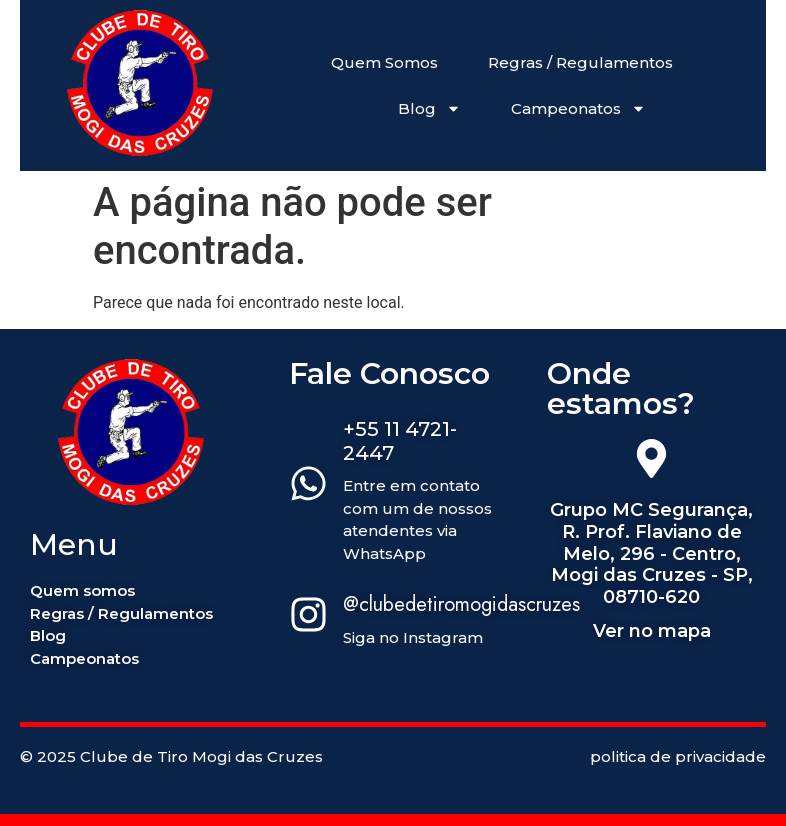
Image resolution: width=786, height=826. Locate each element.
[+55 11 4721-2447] (308, 487)
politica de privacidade (678, 756)
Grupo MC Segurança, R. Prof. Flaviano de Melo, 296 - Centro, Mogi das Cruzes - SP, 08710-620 (651, 553)
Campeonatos (578, 108)
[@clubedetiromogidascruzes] (308, 618)
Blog (429, 108)
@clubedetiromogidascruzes (461, 604)
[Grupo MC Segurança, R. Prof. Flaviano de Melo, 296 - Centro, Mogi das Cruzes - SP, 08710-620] (651, 462)
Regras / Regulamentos (580, 62)
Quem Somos (384, 62)
